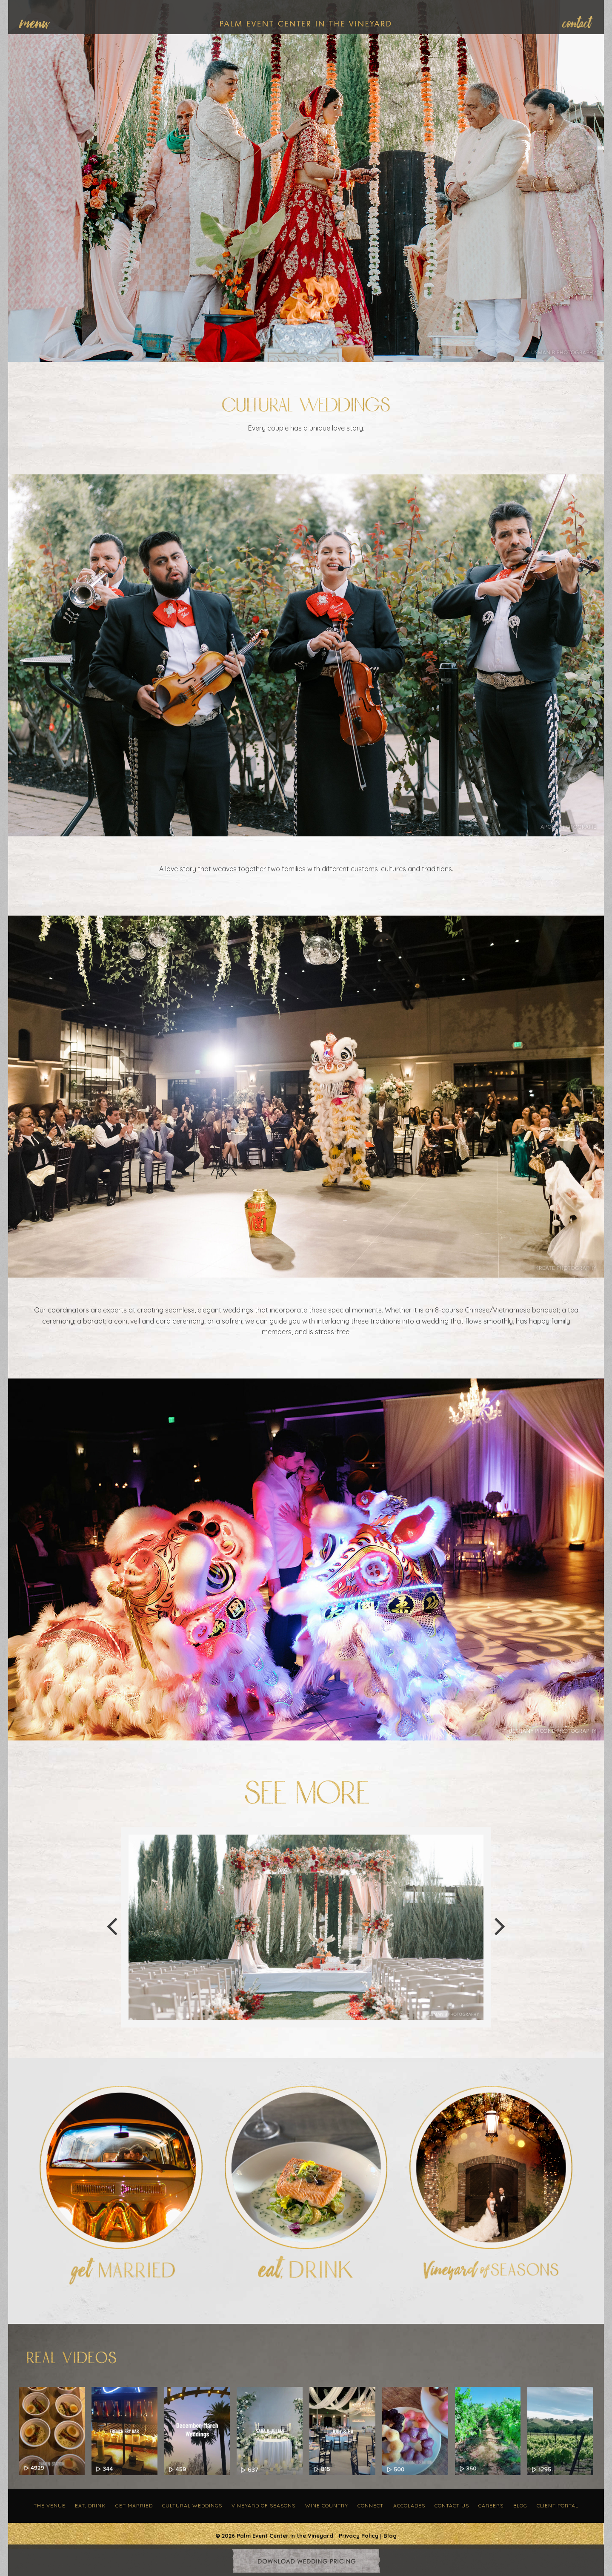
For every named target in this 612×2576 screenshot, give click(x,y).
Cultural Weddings (192, 2505)
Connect (370, 2505)
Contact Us (452, 2505)
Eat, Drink (90, 2505)
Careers (490, 2505)
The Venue (50, 2505)
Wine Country (326, 2505)
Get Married (134, 2505)
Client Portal (557, 2505)
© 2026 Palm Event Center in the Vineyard (274, 2535)
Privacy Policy (358, 2535)
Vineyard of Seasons (263, 2505)
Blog (520, 2505)
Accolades (409, 2505)
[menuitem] (38, 22)
